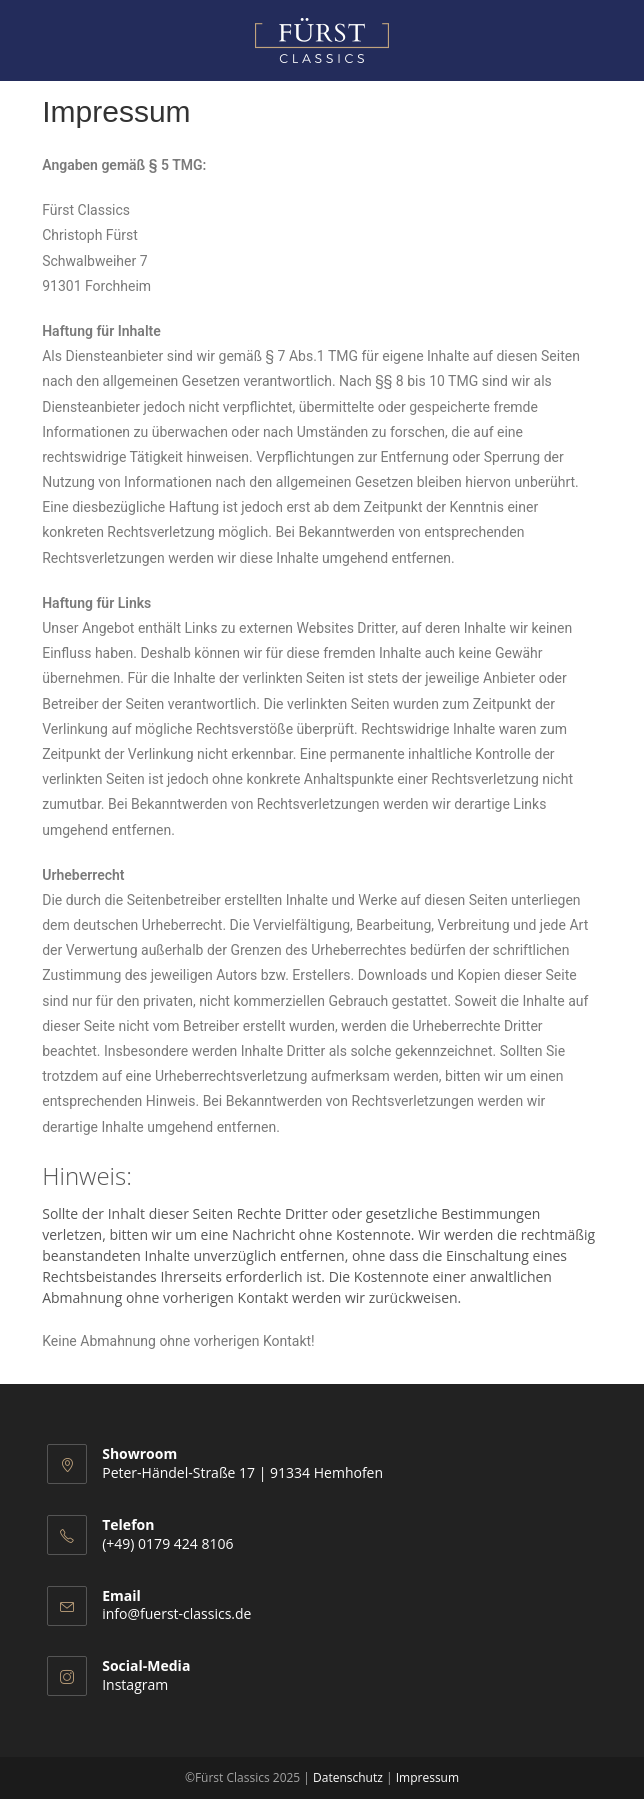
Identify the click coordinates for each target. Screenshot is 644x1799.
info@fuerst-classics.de (176, 1613)
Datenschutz (348, 1777)
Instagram (135, 1684)
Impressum (427, 1777)
